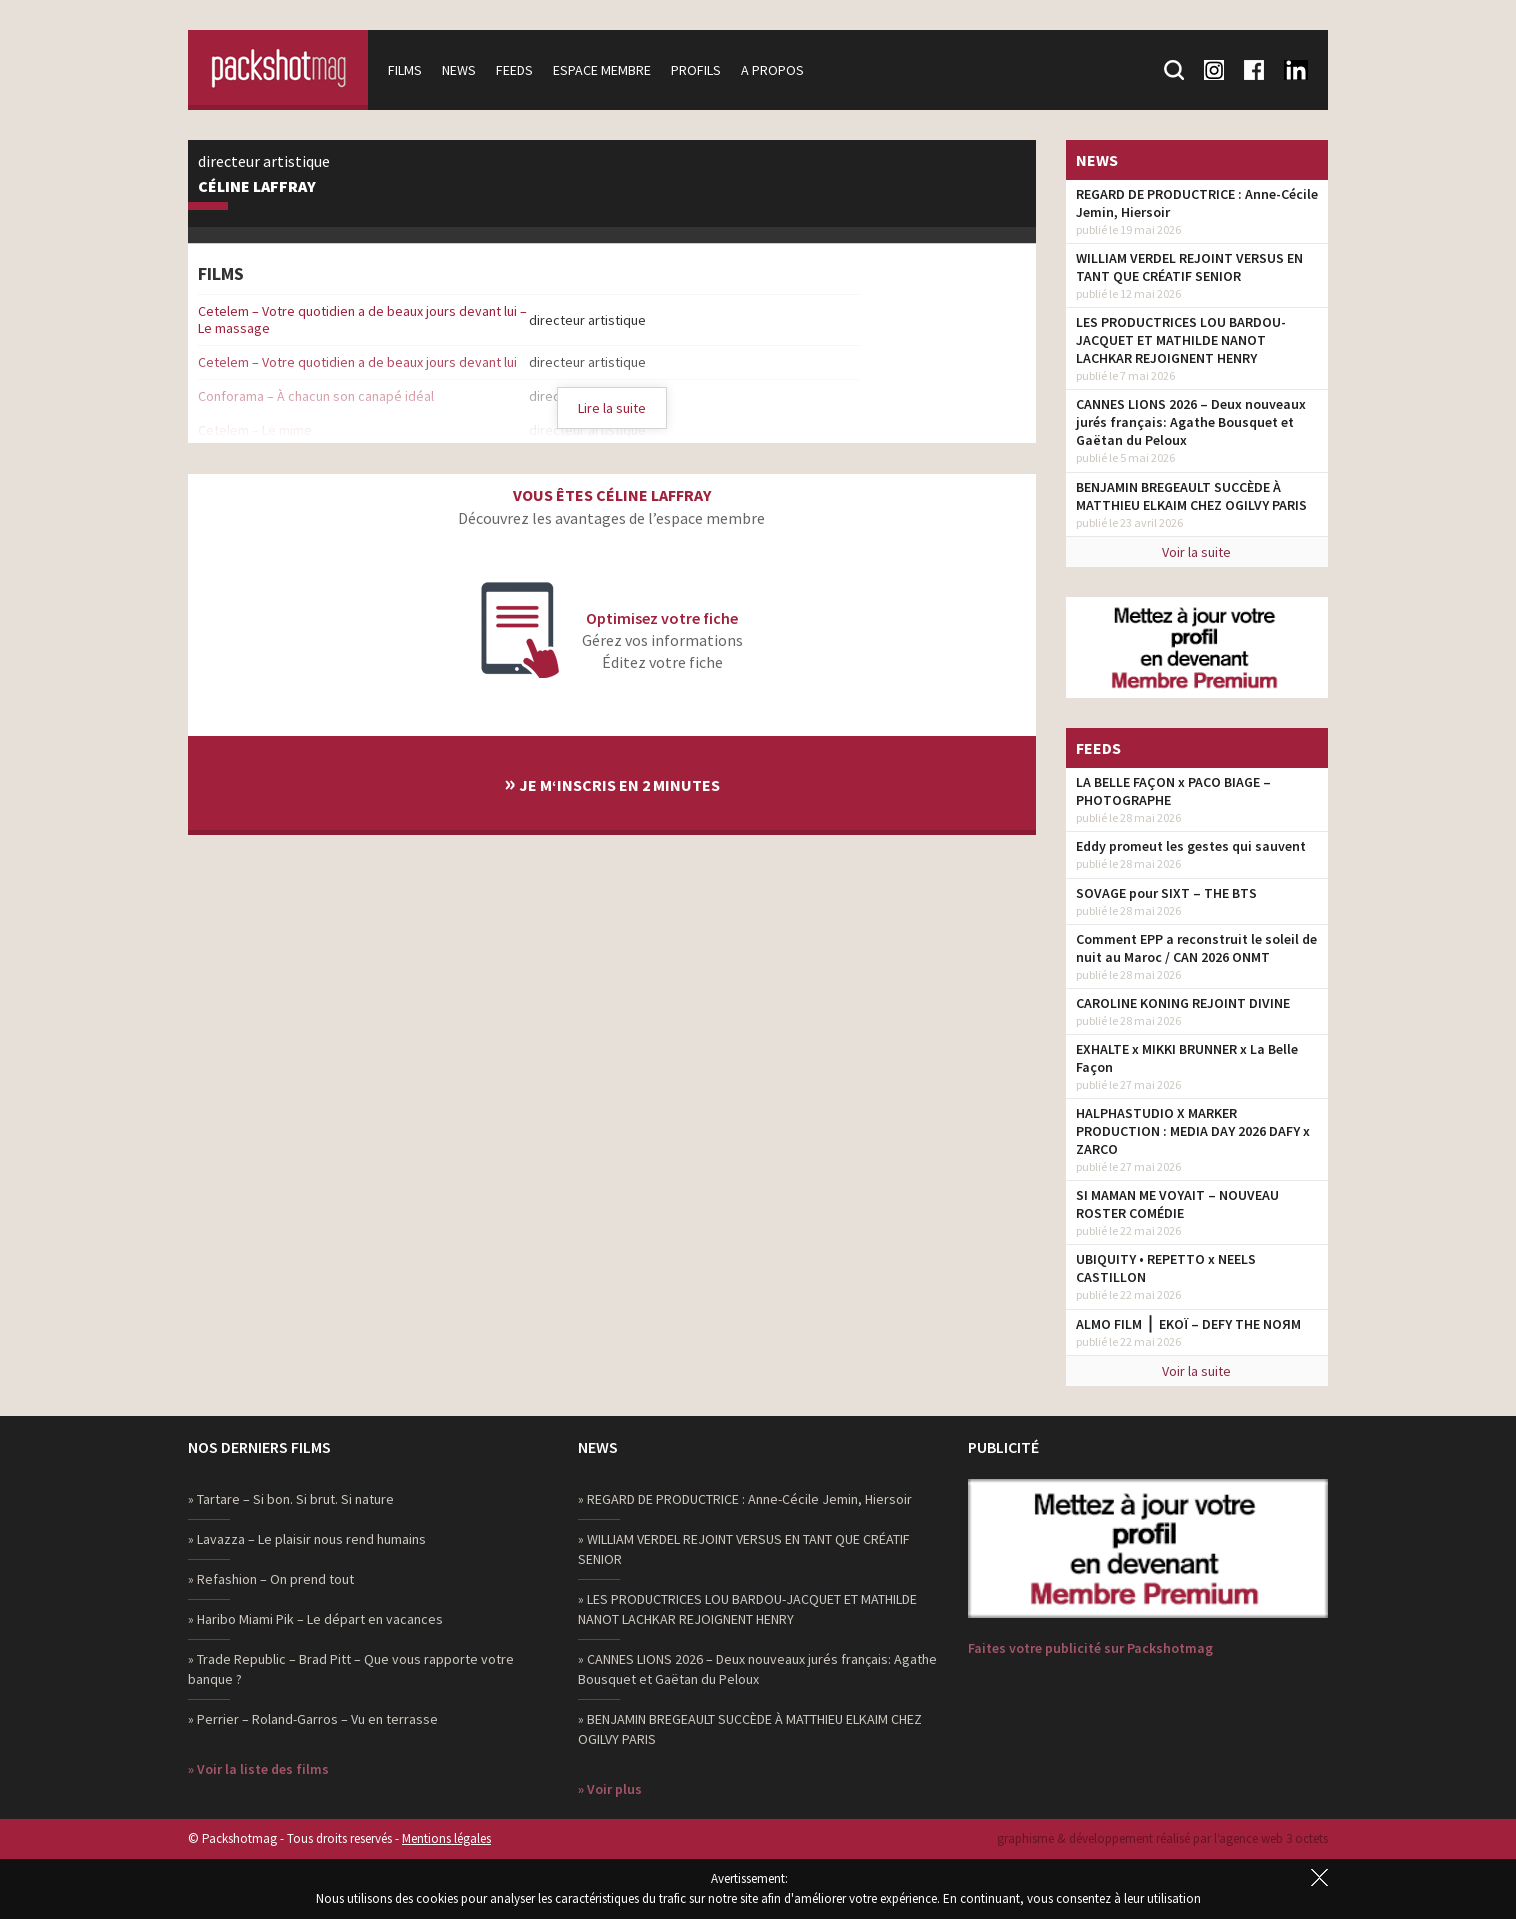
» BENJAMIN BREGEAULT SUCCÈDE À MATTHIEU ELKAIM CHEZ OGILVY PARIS (750, 1729)
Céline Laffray (257, 187)
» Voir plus (610, 1789)
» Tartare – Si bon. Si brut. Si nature (291, 1499)
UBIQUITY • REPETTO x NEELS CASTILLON (1166, 1268)
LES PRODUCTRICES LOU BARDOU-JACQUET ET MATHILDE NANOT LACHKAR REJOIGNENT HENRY (1181, 340)
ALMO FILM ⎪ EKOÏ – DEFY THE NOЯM (1188, 1324)
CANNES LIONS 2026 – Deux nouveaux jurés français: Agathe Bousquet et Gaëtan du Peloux (1191, 422)
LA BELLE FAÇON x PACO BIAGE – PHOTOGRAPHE (1173, 791)
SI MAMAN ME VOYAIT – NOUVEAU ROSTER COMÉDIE (1177, 1204)
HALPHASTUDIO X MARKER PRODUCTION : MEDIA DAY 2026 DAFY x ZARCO (1193, 1131)
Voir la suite (1196, 552)
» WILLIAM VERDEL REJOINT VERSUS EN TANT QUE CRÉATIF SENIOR (744, 1549)
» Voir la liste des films (258, 1769)
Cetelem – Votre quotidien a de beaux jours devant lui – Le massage (362, 319)
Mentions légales (446, 1838)
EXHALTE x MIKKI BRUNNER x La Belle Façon (1187, 1058)
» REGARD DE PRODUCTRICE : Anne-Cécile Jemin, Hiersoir (745, 1499)
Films (405, 70)
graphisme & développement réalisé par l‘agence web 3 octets (1162, 1838)
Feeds (514, 70)
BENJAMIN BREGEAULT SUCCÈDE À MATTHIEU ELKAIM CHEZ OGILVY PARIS (1191, 496)
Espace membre (602, 70)
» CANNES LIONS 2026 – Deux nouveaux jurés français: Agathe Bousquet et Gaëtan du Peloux (757, 1669)
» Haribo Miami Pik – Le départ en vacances (315, 1619)
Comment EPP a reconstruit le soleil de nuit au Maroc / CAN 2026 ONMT (1196, 948)
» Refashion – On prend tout (271, 1579)
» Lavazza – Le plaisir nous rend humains (307, 1539)
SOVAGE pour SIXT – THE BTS (1166, 893)
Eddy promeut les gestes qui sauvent (1191, 846)
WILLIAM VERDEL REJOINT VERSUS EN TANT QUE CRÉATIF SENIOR (1189, 267)
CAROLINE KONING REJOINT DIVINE (1183, 1003)
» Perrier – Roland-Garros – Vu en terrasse (313, 1719)
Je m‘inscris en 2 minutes (612, 782)
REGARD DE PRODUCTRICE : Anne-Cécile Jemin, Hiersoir (1197, 203)
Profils (696, 70)
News (459, 70)
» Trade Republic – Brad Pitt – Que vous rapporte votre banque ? (351, 1669)
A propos (772, 70)
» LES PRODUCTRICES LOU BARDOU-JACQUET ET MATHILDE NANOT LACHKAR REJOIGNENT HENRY (747, 1609)
